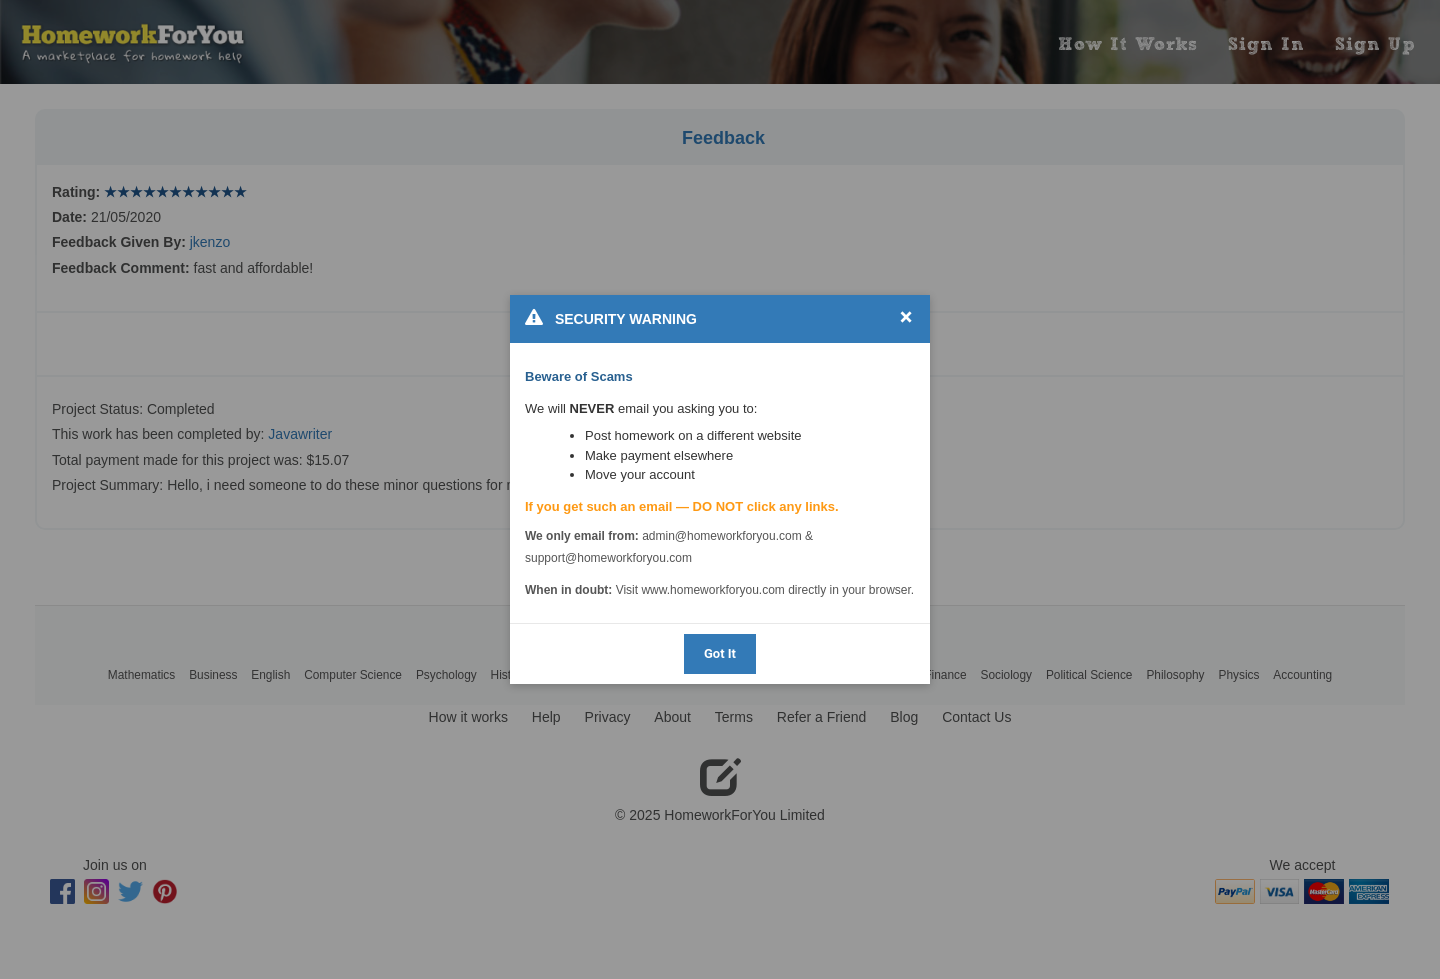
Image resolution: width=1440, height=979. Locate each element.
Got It (720, 653)
